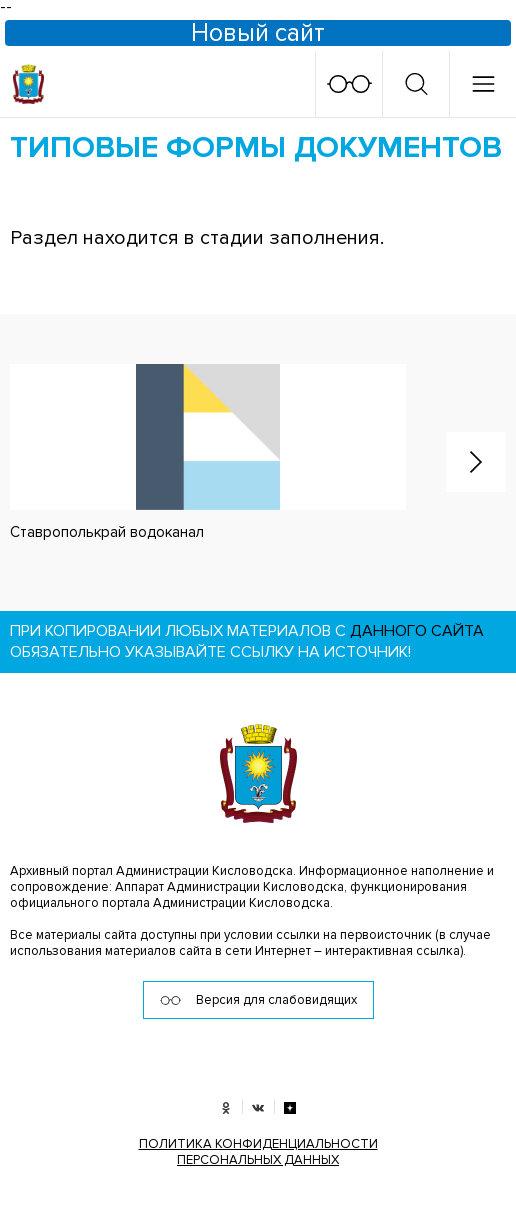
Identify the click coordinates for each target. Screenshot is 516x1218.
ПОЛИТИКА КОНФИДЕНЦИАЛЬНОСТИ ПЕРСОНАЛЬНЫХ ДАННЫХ (258, 1152)
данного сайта (417, 631)
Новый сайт (258, 33)
